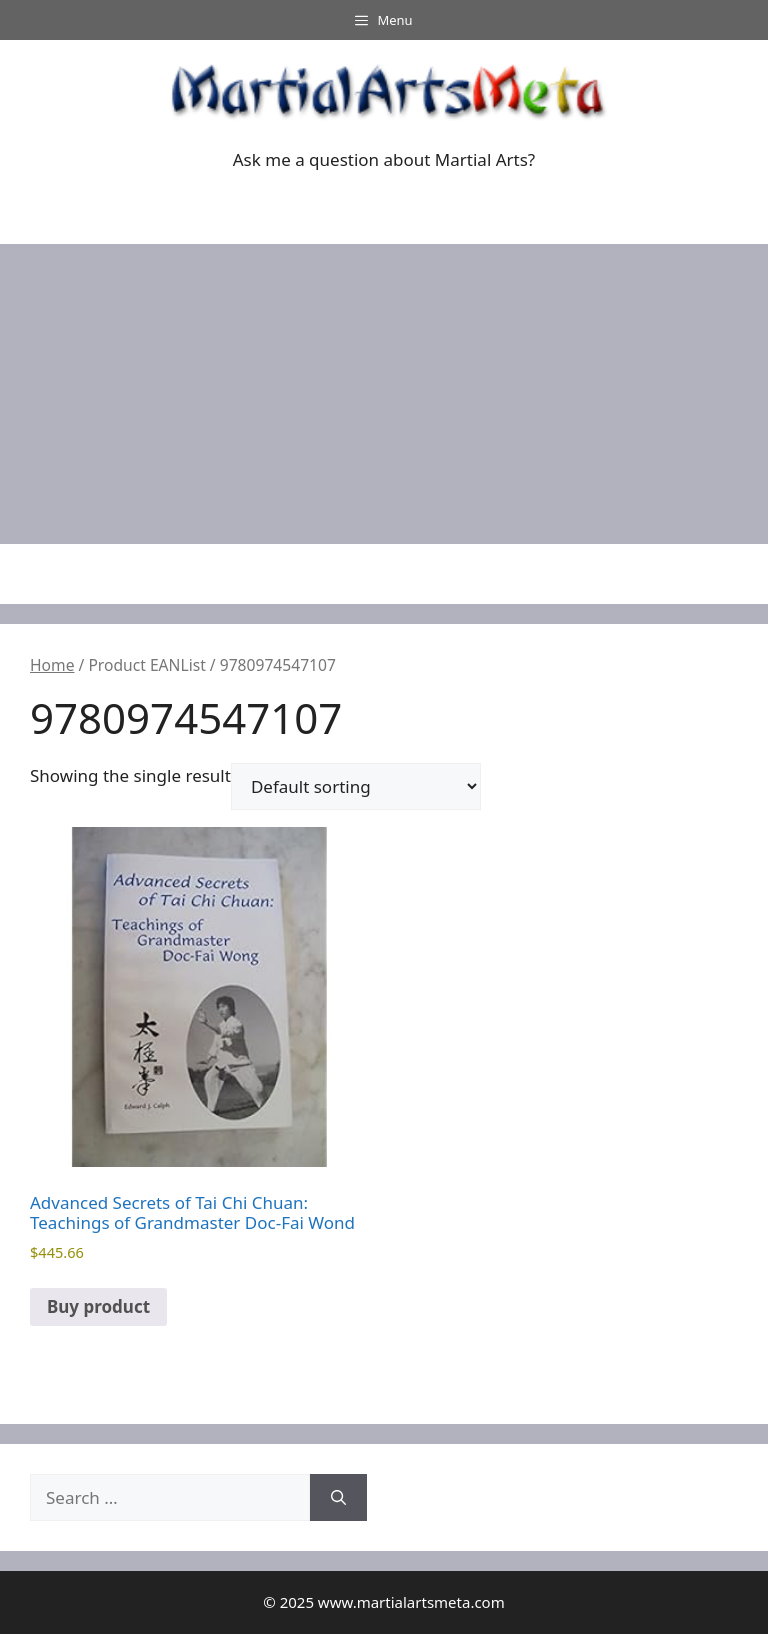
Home (52, 665)
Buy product (98, 1306)
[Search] (338, 1498)
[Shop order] (356, 786)
